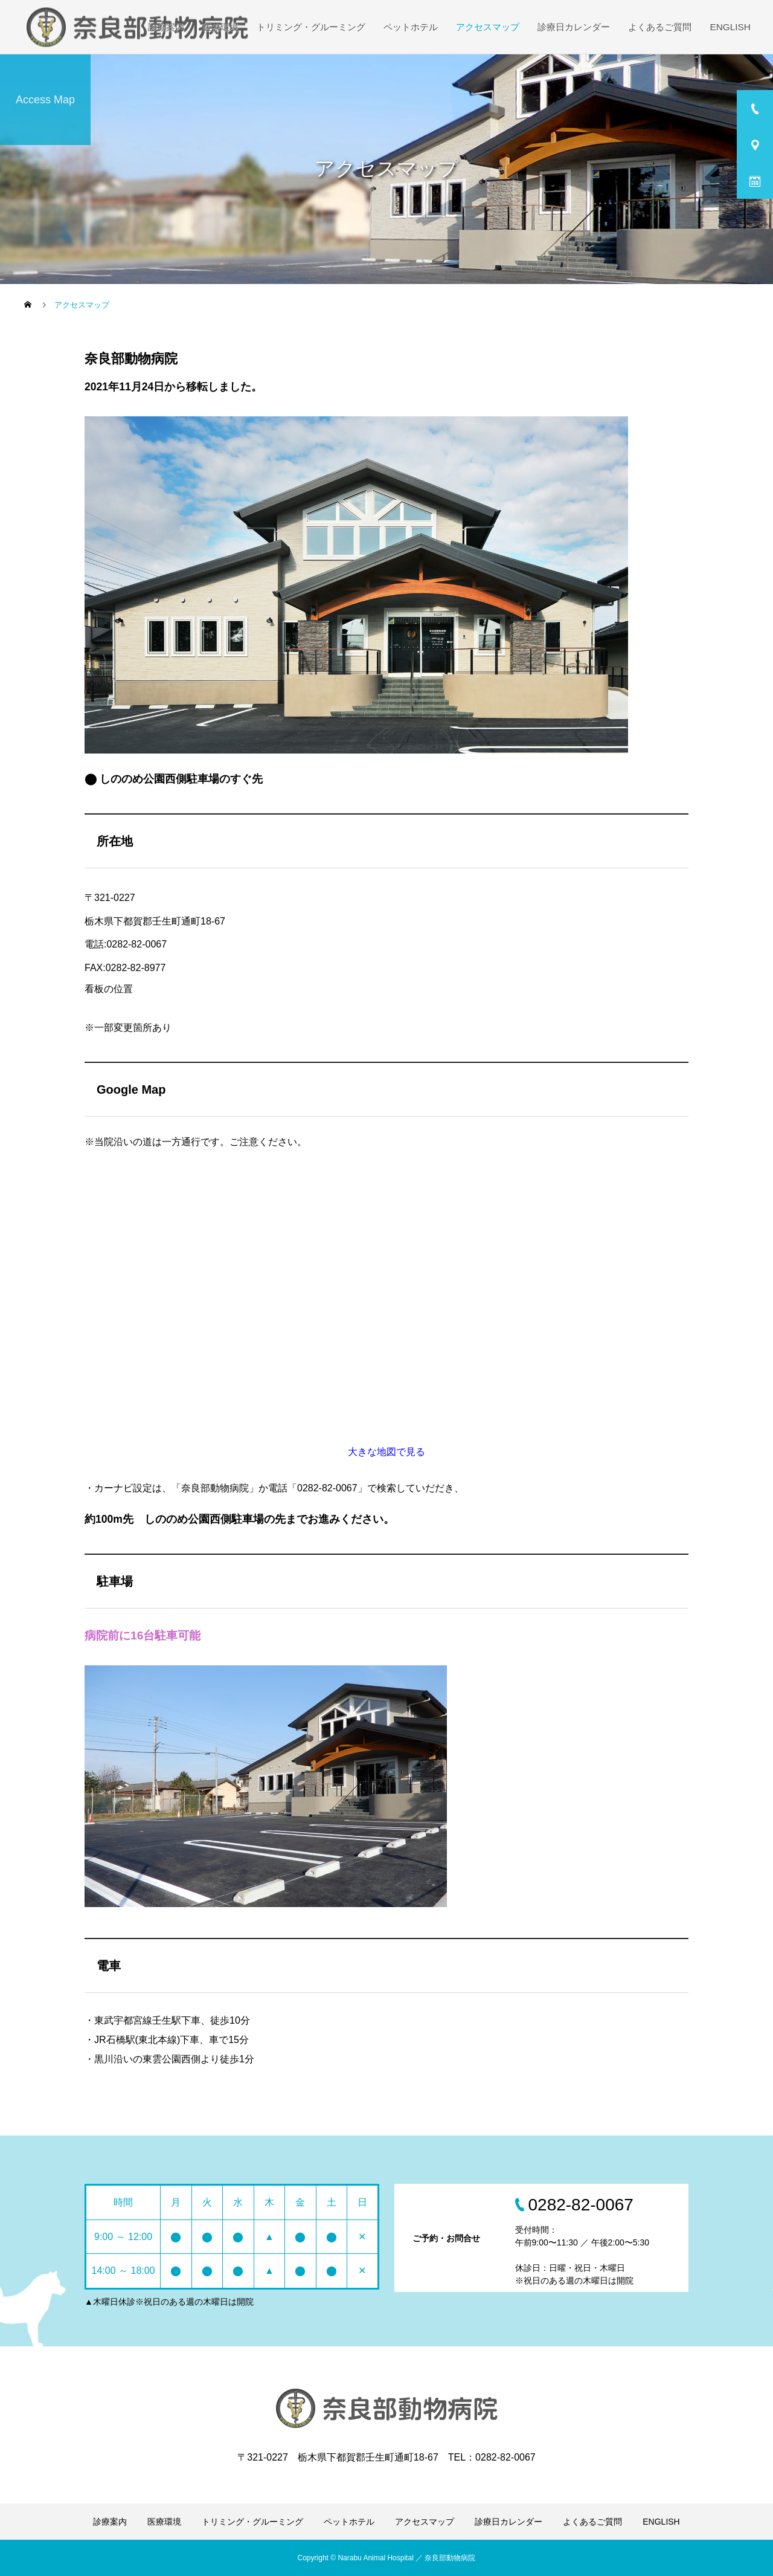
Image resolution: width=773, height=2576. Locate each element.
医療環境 (220, 27)
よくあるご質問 (659, 27)
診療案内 (166, 27)
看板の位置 (109, 989)
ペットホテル (410, 27)
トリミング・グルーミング (311, 27)
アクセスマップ (487, 27)
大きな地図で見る (386, 1452)
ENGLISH (730, 27)
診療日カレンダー (573, 27)
